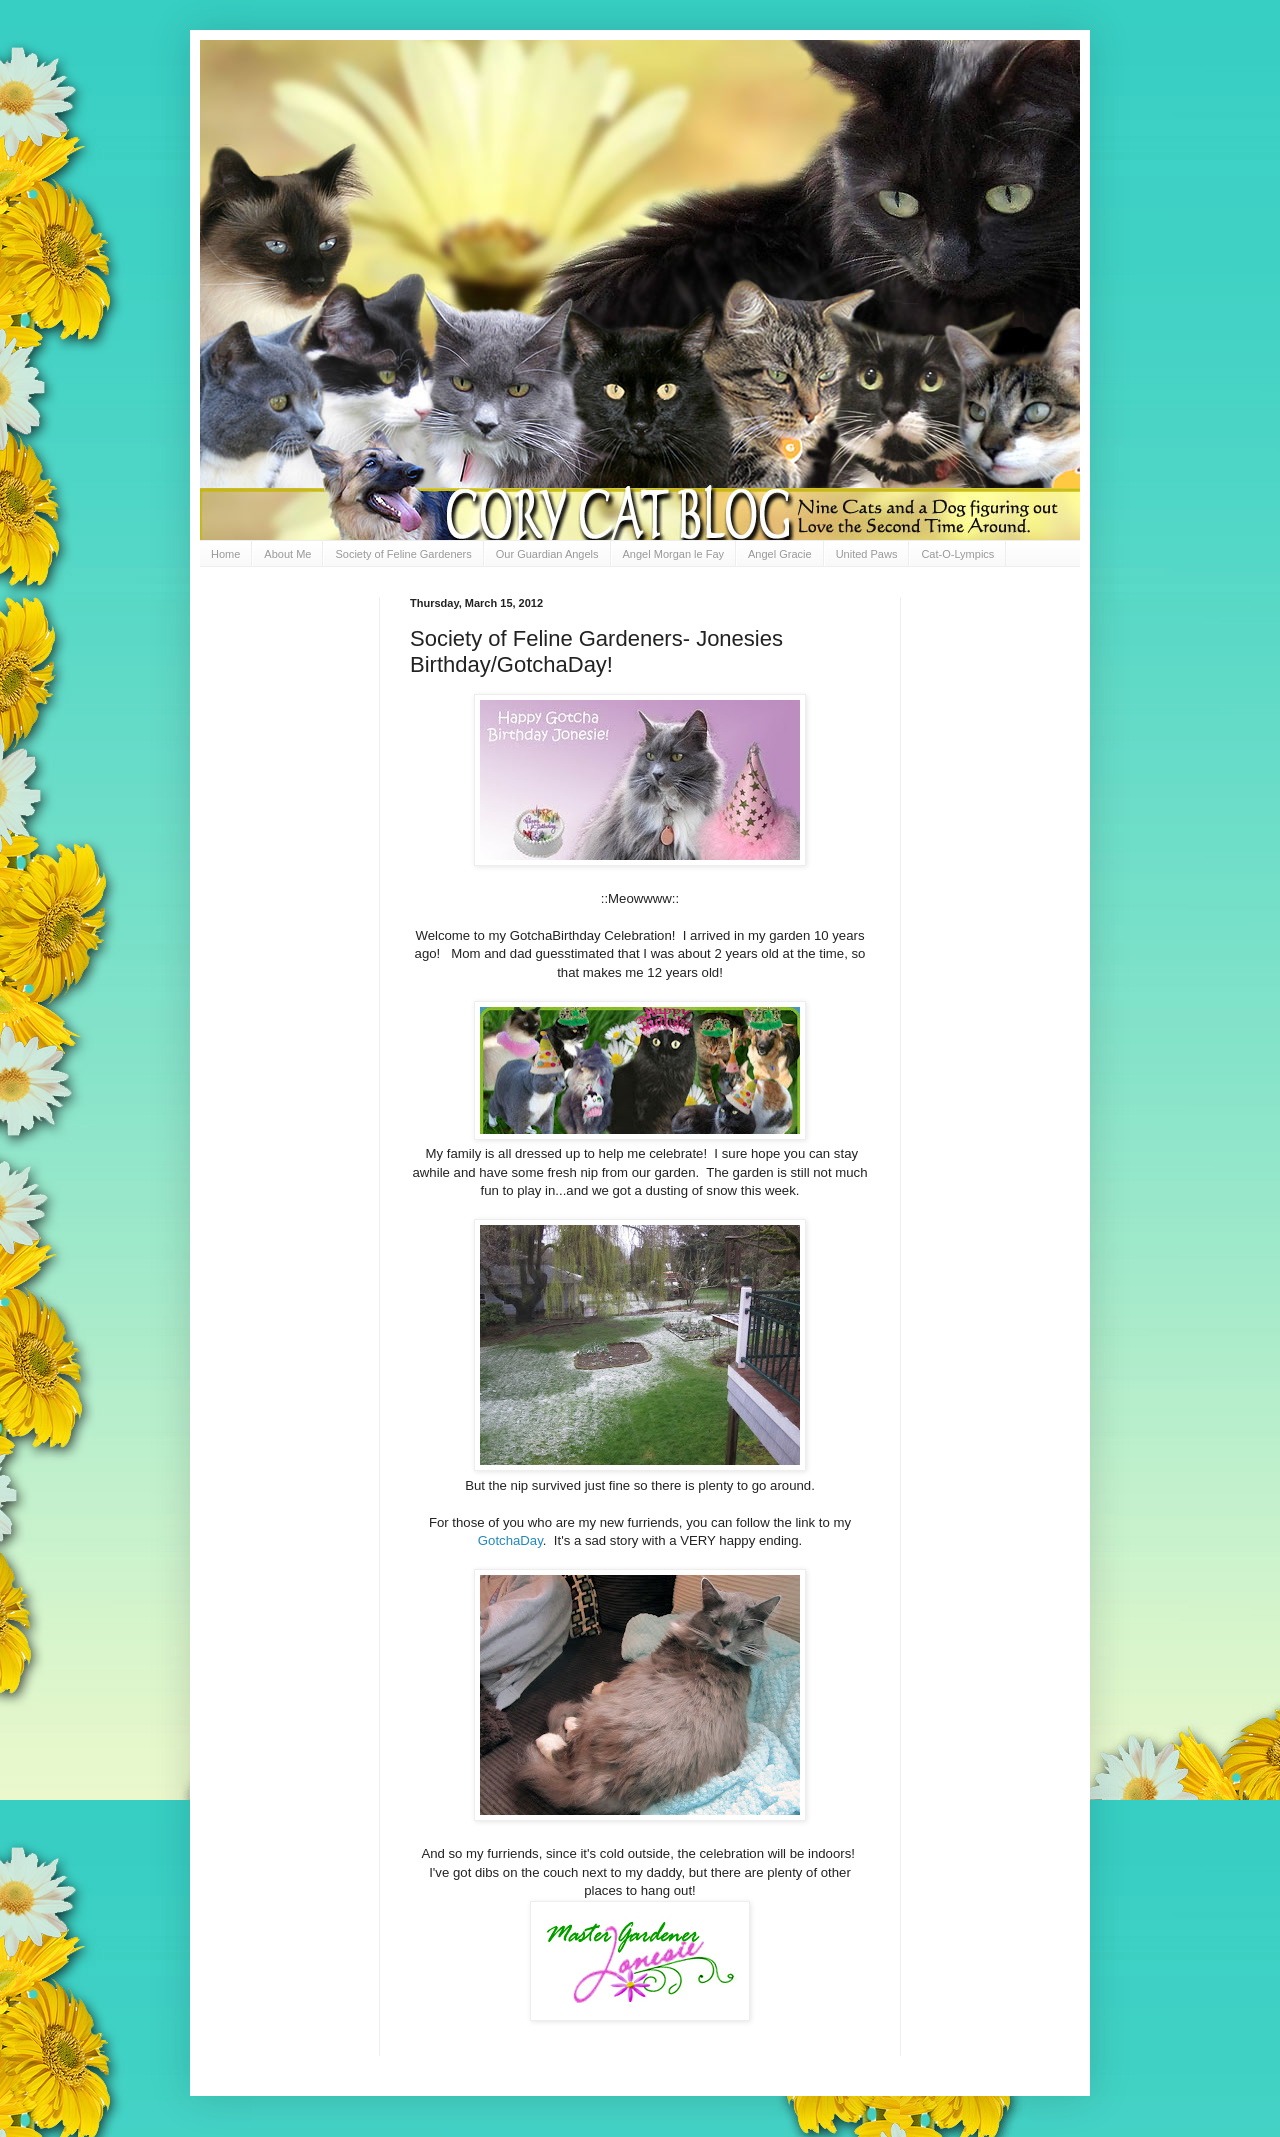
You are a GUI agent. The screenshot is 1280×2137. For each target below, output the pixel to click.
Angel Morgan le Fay (674, 554)
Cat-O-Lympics (957, 554)
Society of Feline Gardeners (403, 554)
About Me (287, 554)
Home (225, 554)
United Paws (867, 554)
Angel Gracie (780, 554)
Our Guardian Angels (547, 554)
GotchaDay (510, 1540)
